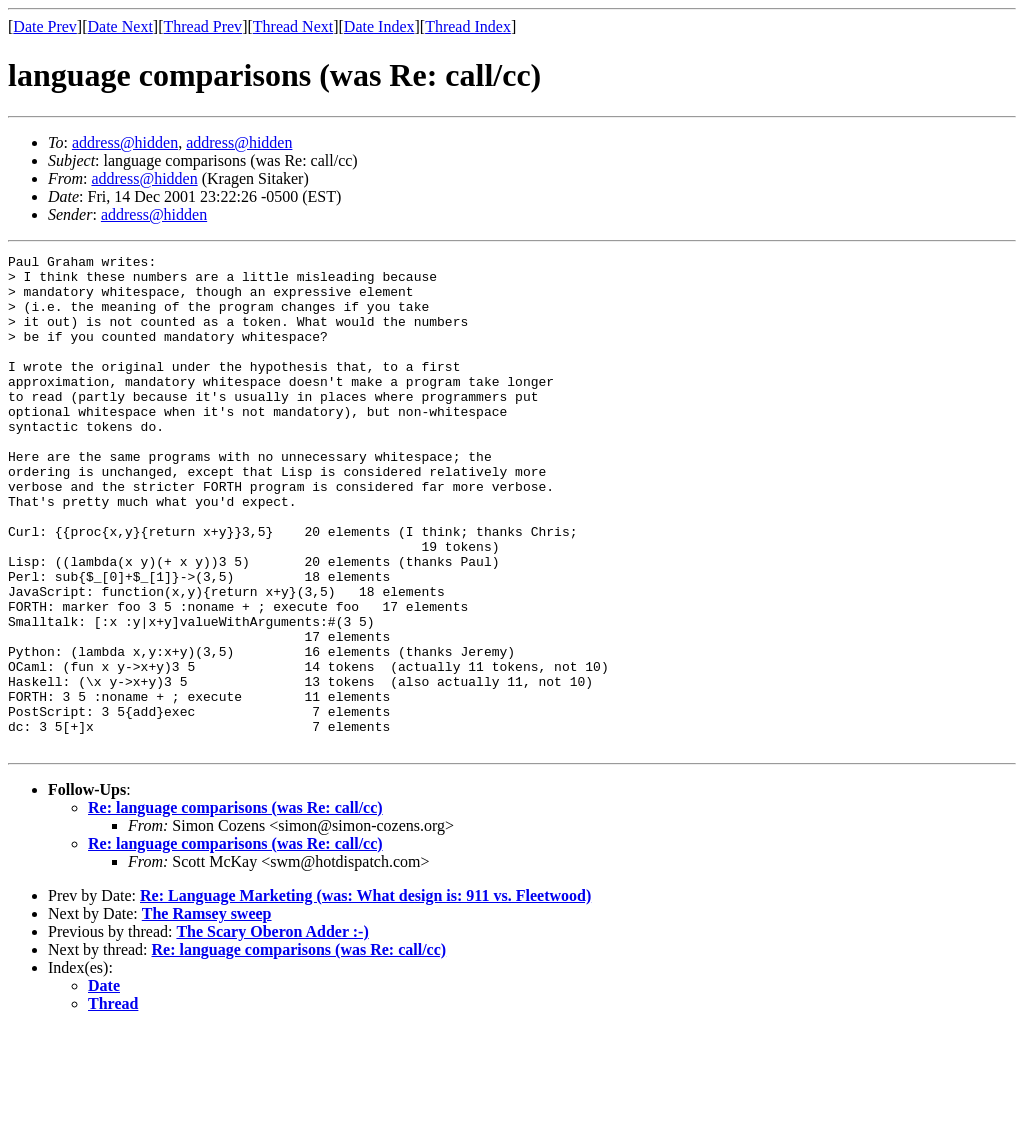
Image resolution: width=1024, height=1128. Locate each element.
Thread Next (293, 26)
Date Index (379, 26)
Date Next (120, 26)
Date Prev (45, 26)
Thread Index (468, 26)
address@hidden (125, 142)
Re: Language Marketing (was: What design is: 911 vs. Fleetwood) (365, 994)
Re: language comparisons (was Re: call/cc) (235, 906)
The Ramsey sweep (207, 1012)
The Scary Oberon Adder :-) (272, 1030)
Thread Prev (202, 26)
